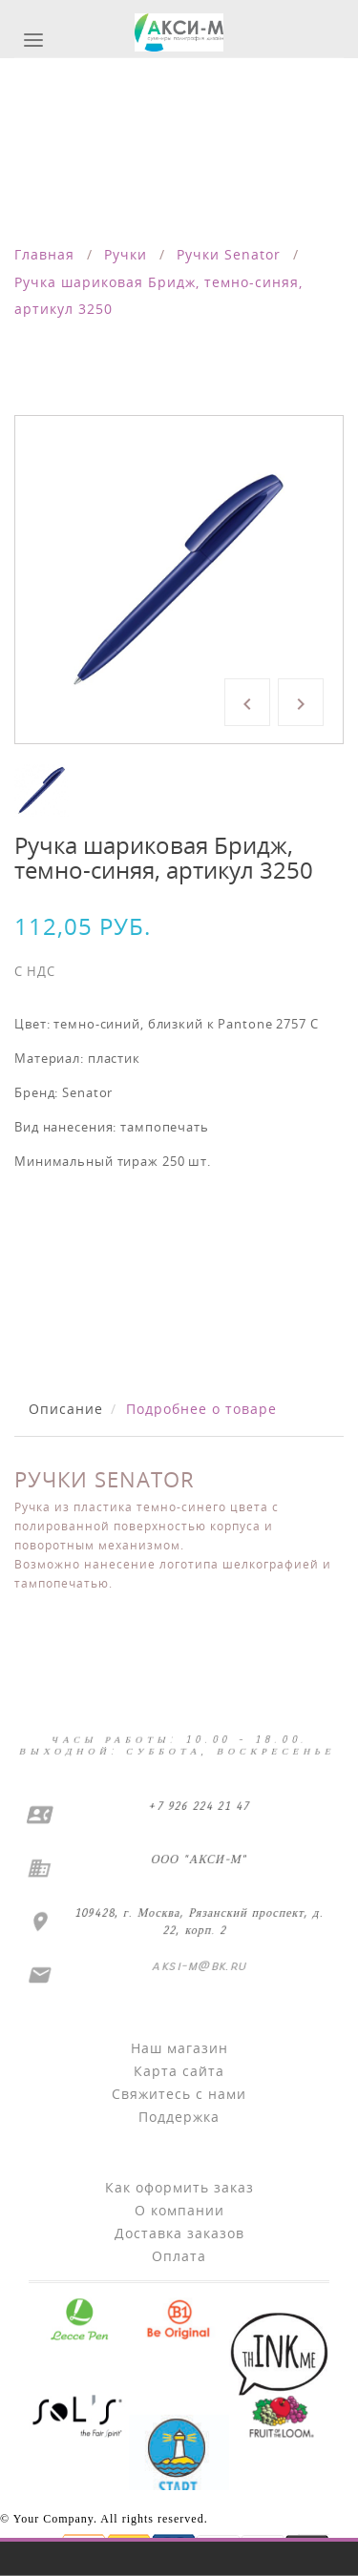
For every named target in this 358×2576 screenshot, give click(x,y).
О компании (179, 2210)
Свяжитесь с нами (179, 2094)
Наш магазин (179, 2048)
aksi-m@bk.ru (198, 1966)
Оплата (179, 2256)
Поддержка (179, 2117)
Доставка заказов (179, 2233)
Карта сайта (179, 2071)
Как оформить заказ (179, 2187)
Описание (66, 1409)
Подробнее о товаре (201, 1409)
